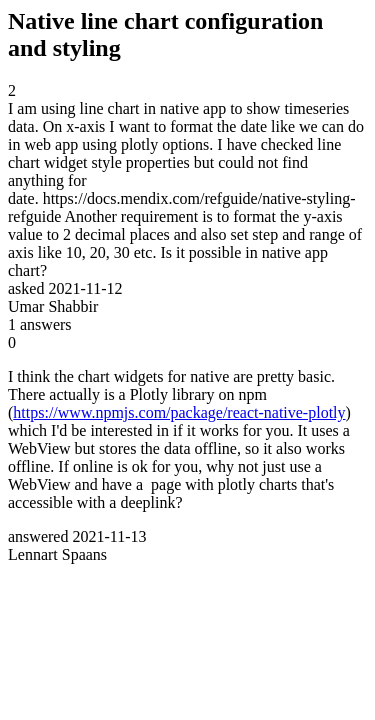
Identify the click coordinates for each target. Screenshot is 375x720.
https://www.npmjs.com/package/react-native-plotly (179, 412)
